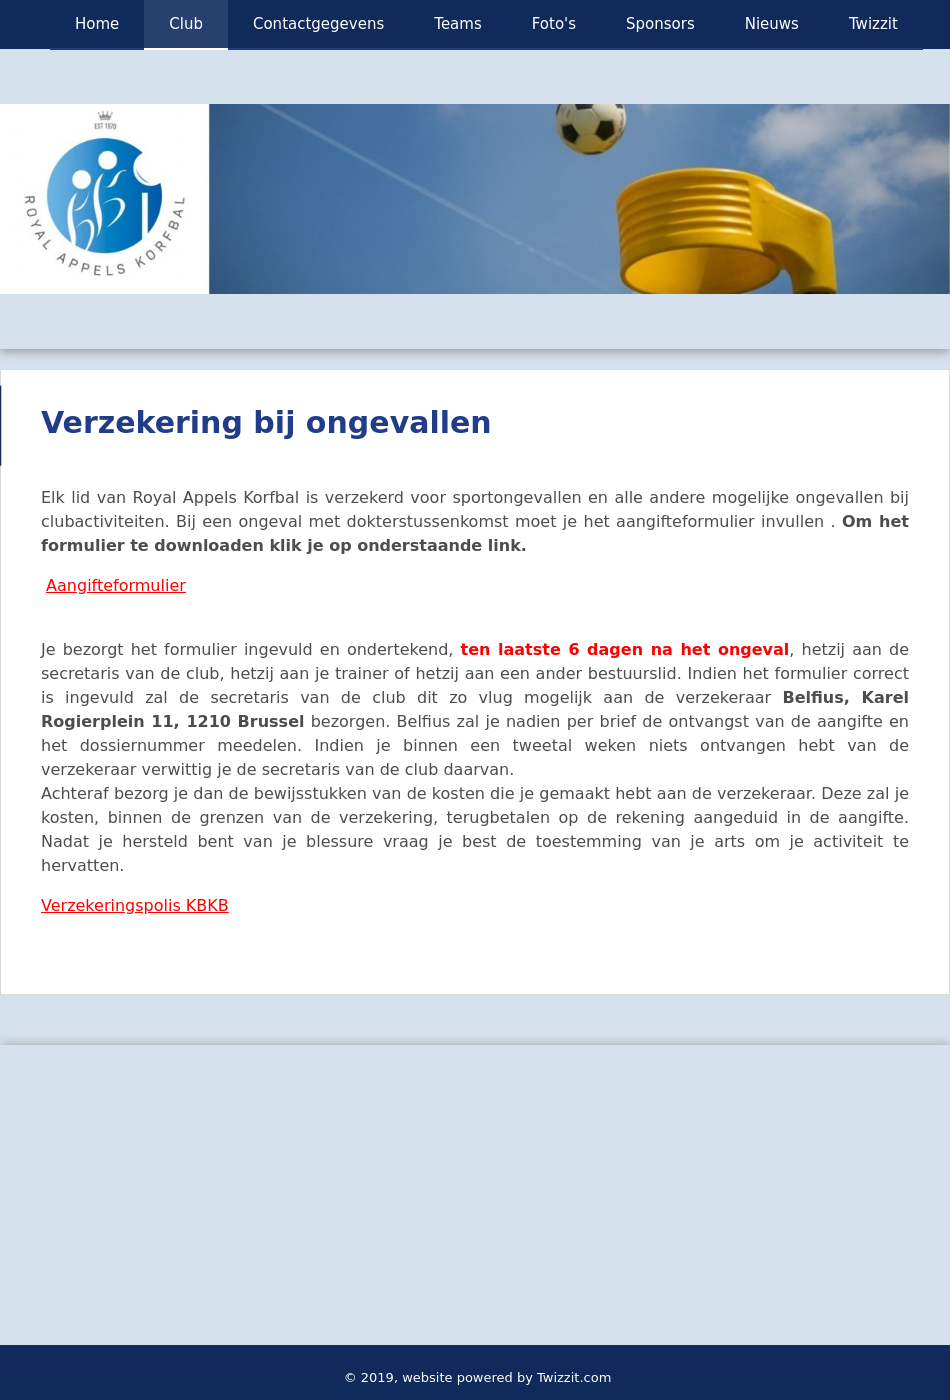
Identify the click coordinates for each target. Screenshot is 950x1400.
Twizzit (873, 24)
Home (97, 24)
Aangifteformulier (116, 585)
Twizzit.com (574, 1377)
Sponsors (660, 24)
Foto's (554, 24)
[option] (475, 199)
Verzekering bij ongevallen (266, 422)
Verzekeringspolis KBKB (135, 905)
